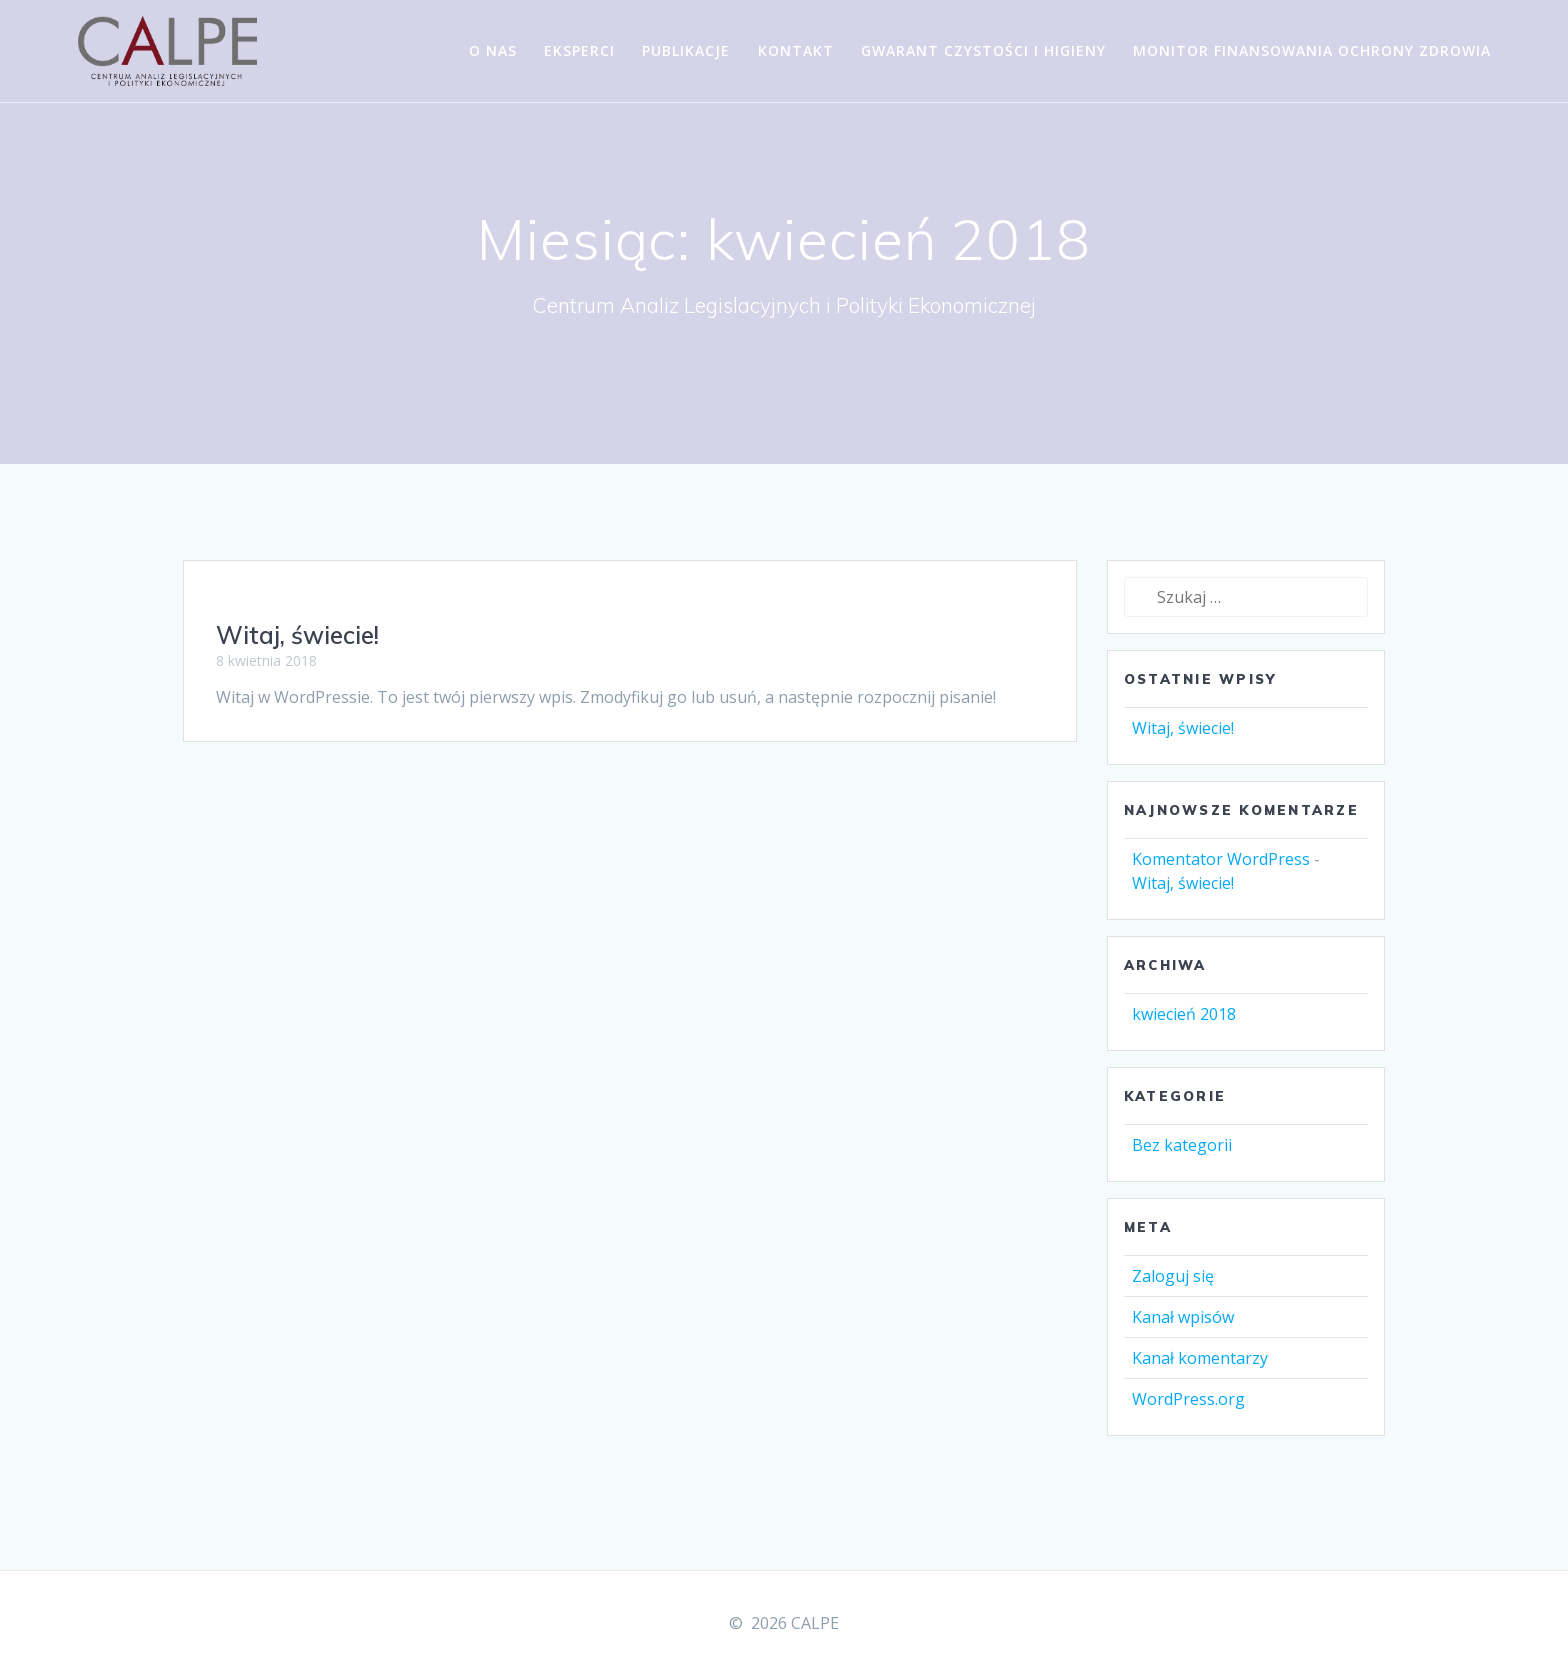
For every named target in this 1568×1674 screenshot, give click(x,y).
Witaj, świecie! (297, 656)
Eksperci (579, 50)
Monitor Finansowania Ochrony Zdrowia (1312, 50)
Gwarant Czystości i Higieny (983, 50)
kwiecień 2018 (1184, 1035)
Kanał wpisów (1183, 1338)
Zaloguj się (1173, 1297)
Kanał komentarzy (1200, 1379)
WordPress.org (1188, 1420)
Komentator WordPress (1221, 880)
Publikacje (686, 50)
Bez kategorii (1182, 1166)
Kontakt (796, 50)
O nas (493, 50)
